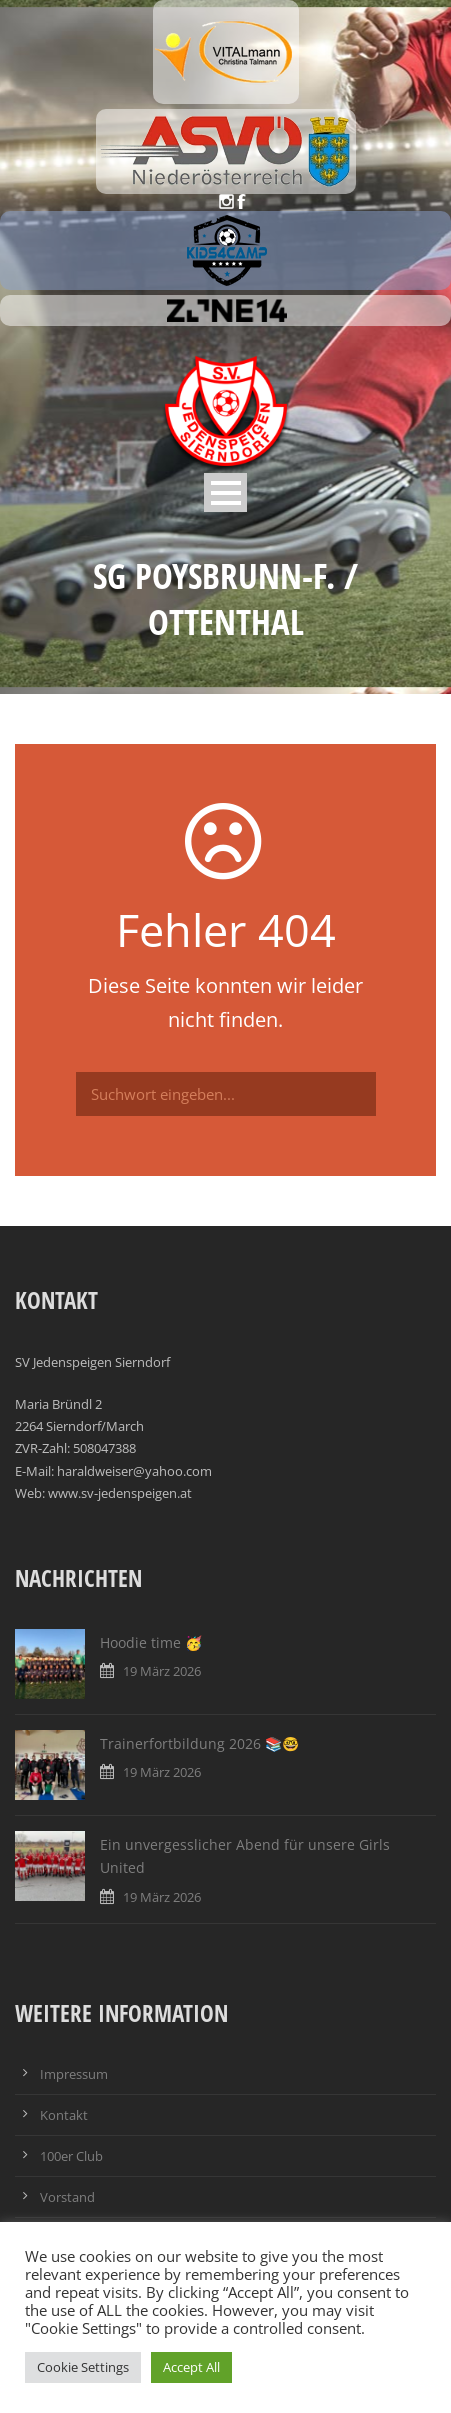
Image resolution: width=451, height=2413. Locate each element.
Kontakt (64, 2115)
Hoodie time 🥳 (151, 1642)
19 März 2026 (162, 1671)
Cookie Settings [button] (83, 2367)
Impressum (74, 2074)
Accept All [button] (191, 2367)
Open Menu (225, 492)
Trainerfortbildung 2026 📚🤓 (199, 1743)
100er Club (71, 2156)
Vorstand (67, 2197)
